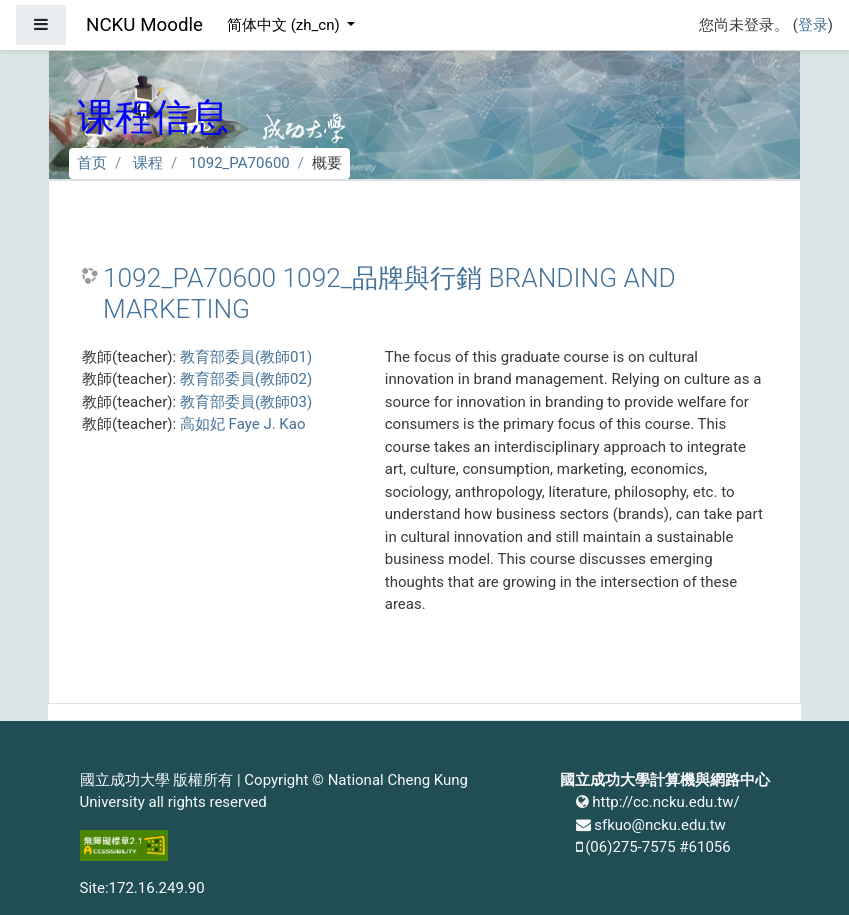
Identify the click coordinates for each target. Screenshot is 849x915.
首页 (92, 163)
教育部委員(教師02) (246, 379)
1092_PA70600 (239, 163)
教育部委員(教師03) (246, 402)
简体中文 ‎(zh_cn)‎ (285, 25)
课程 (148, 163)
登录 (813, 25)
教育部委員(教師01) (246, 357)
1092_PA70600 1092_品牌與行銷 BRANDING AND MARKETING (389, 294)
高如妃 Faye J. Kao (243, 424)
